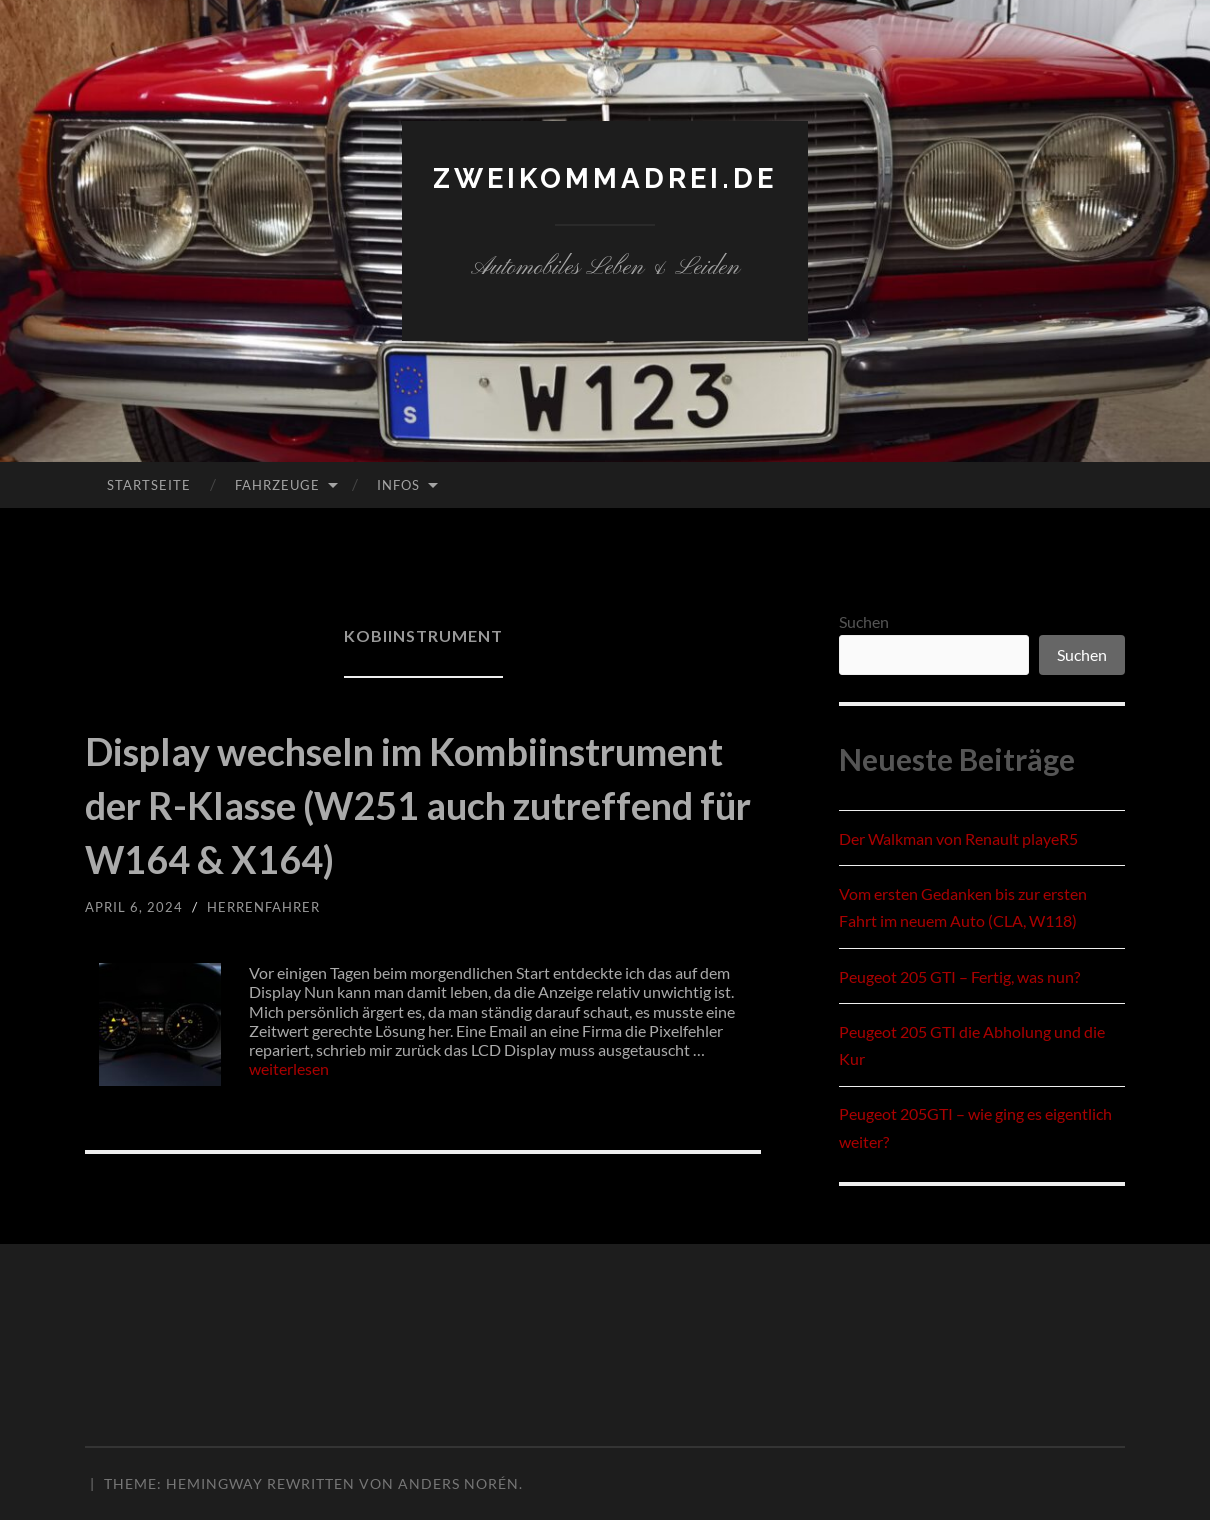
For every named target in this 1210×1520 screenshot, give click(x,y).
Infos (398, 485)
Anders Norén (458, 1483)
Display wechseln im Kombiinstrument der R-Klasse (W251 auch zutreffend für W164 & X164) (420, 830)
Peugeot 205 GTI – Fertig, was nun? (959, 976)
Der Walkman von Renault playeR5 (958, 838)
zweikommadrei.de (605, 177)
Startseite (149, 485)
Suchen (864, 621)
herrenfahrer (271, 960)
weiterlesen (289, 1122)
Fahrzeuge (277, 485)
